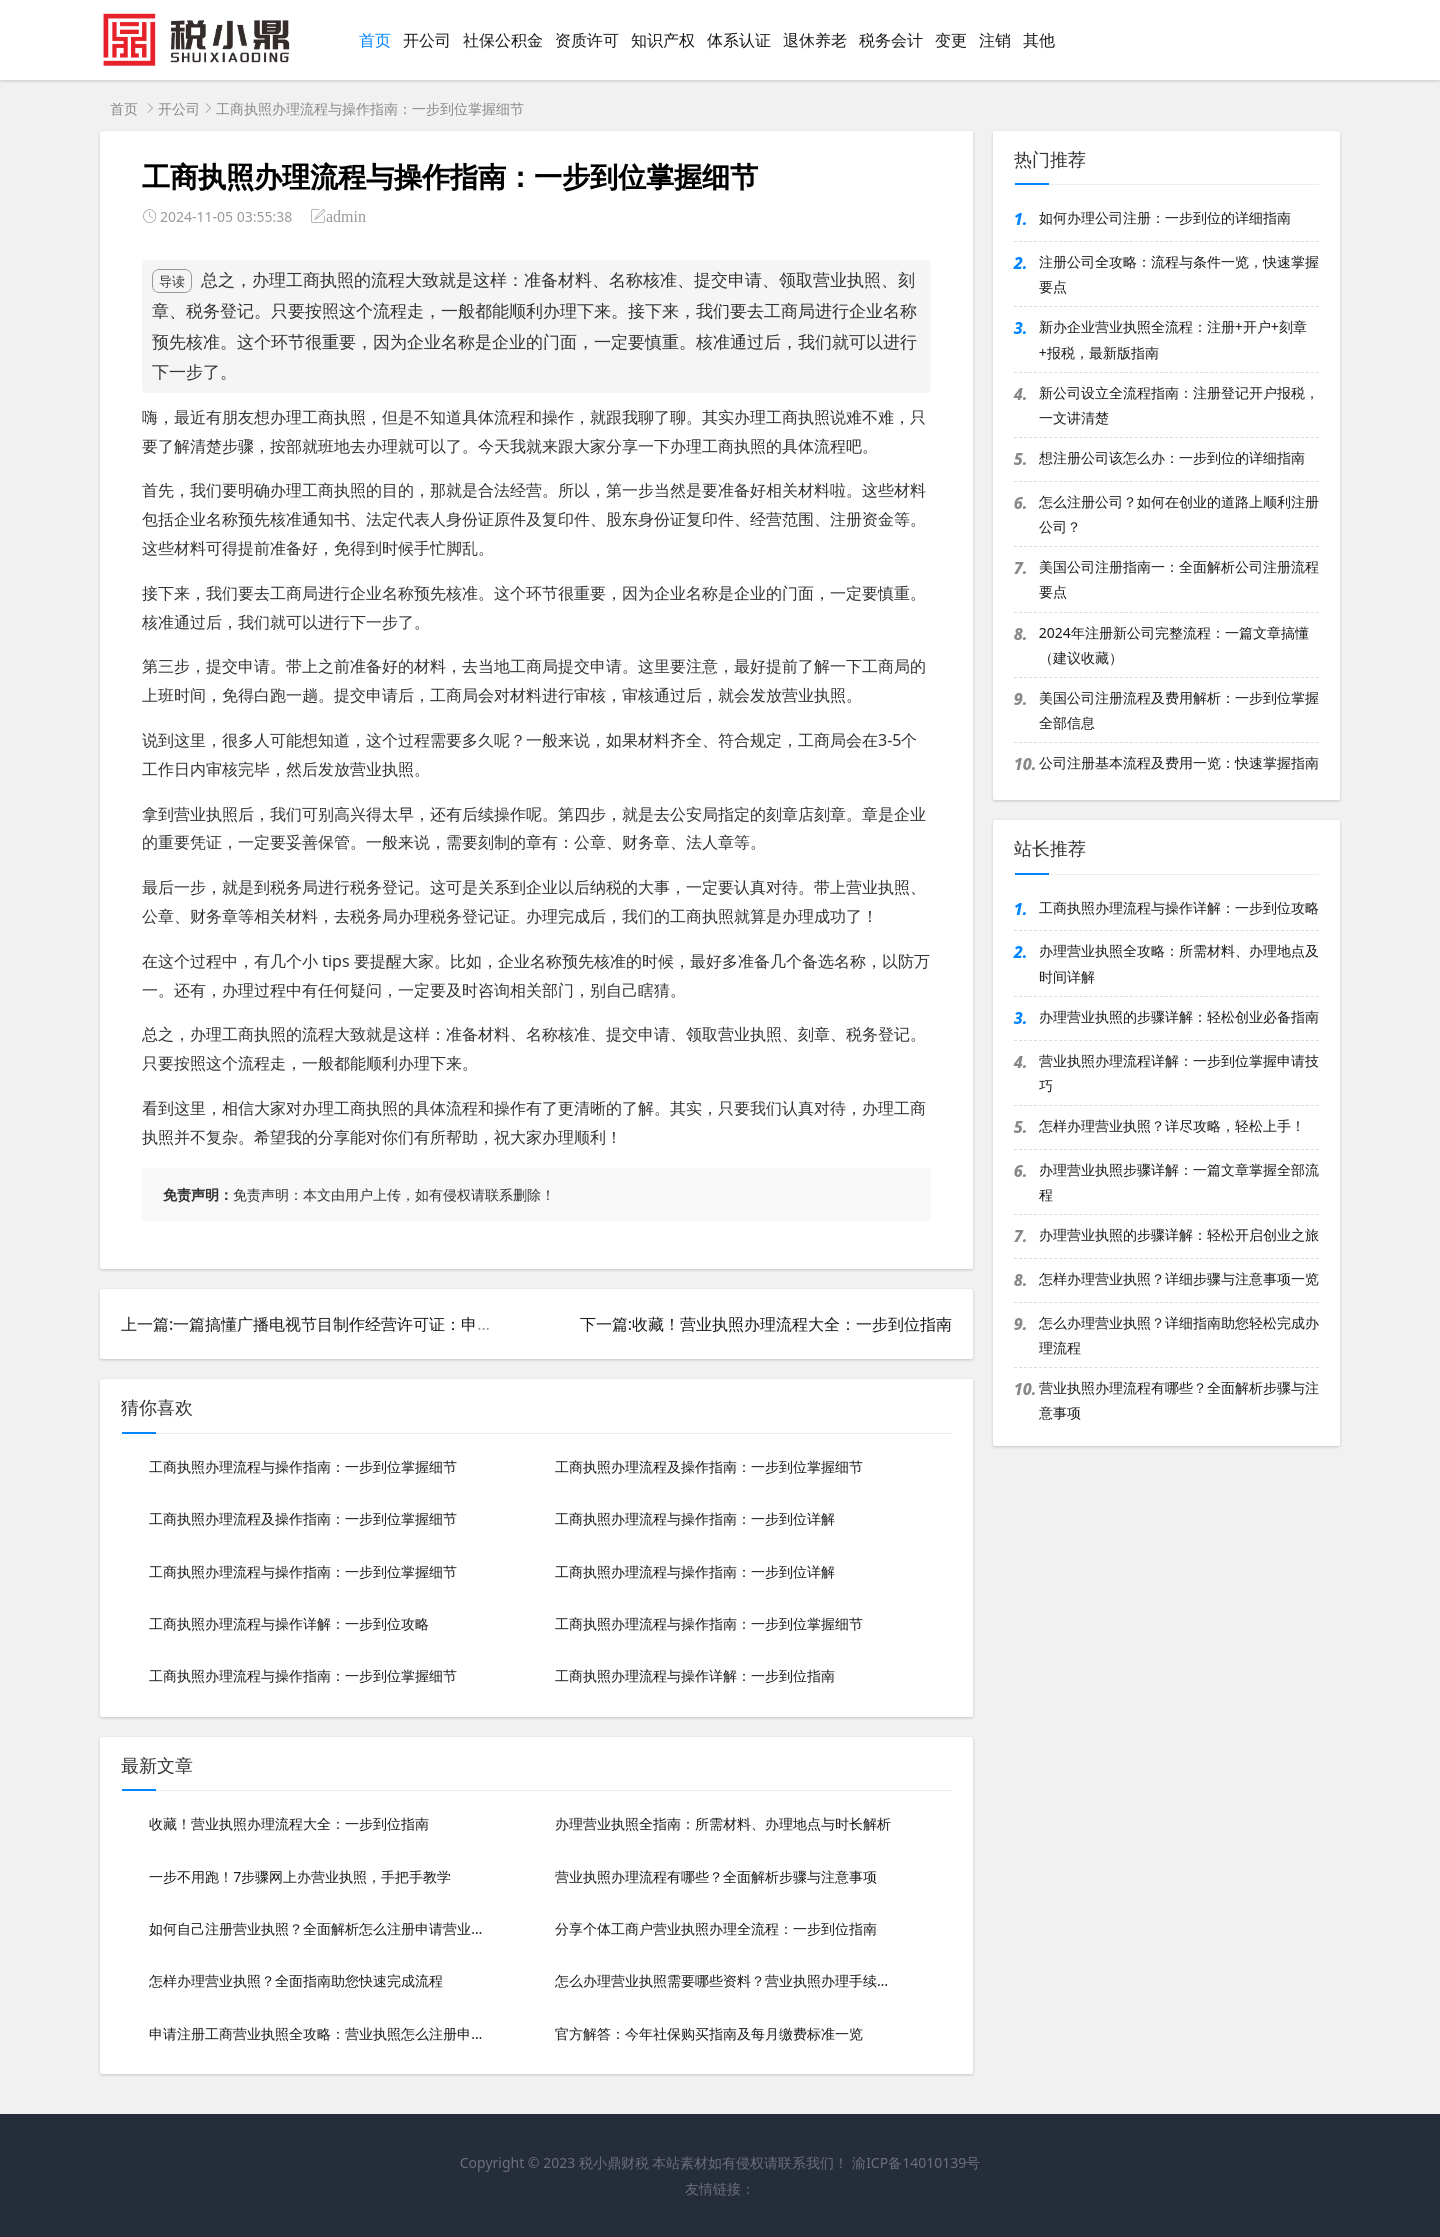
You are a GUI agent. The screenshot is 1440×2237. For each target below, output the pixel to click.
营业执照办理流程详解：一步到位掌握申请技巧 (1179, 1073)
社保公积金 (503, 40)
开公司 (427, 40)
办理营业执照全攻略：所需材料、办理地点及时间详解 (1179, 963)
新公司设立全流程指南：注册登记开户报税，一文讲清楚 (1179, 405)
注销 (995, 40)
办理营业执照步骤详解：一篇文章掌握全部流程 (1179, 1182)
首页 (375, 40)
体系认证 (739, 40)
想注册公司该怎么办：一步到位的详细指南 (1172, 457)
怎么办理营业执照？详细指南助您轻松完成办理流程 (1179, 1335)
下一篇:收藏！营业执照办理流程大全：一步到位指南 (766, 1324)
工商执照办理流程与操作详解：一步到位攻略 (1179, 907)
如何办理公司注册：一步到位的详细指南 (1165, 217)
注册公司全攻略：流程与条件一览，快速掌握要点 (1179, 274)
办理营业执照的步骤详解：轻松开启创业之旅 (1179, 1234)
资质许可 (587, 40)
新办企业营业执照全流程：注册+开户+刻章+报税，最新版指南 (1173, 339)
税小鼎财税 (614, 2162)
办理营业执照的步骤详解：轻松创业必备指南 (1179, 1016)
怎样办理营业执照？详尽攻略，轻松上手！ (1172, 1125)
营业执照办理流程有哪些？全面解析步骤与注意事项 (1179, 1400)
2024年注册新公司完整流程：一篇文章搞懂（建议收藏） (1174, 645)
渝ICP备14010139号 (916, 2162)
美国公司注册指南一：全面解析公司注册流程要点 (1179, 579)
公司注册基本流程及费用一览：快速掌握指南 (1179, 762)
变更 (951, 40)
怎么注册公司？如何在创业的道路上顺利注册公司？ (1179, 514)
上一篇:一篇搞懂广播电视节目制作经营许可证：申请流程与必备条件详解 (379, 1324)
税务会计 (891, 40)
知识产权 (663, 40)
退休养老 (815, 40)
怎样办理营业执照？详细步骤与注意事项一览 (1179, 1278)
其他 (1039, 40)
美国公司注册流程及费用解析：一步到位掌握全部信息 (1179, 710)
